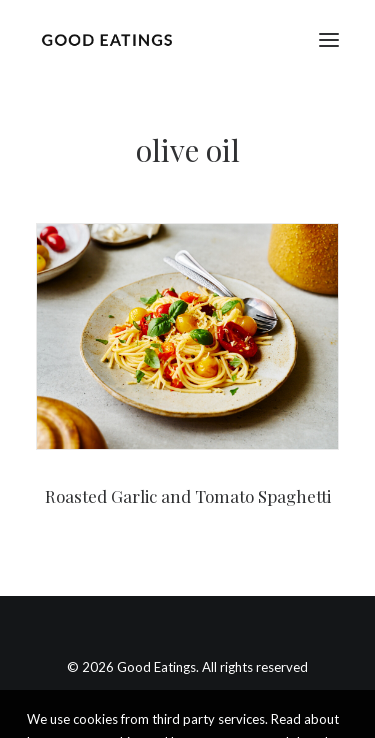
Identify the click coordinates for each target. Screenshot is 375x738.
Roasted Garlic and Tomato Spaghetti (188, 496)
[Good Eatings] (106, 39)
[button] (329, 39)
